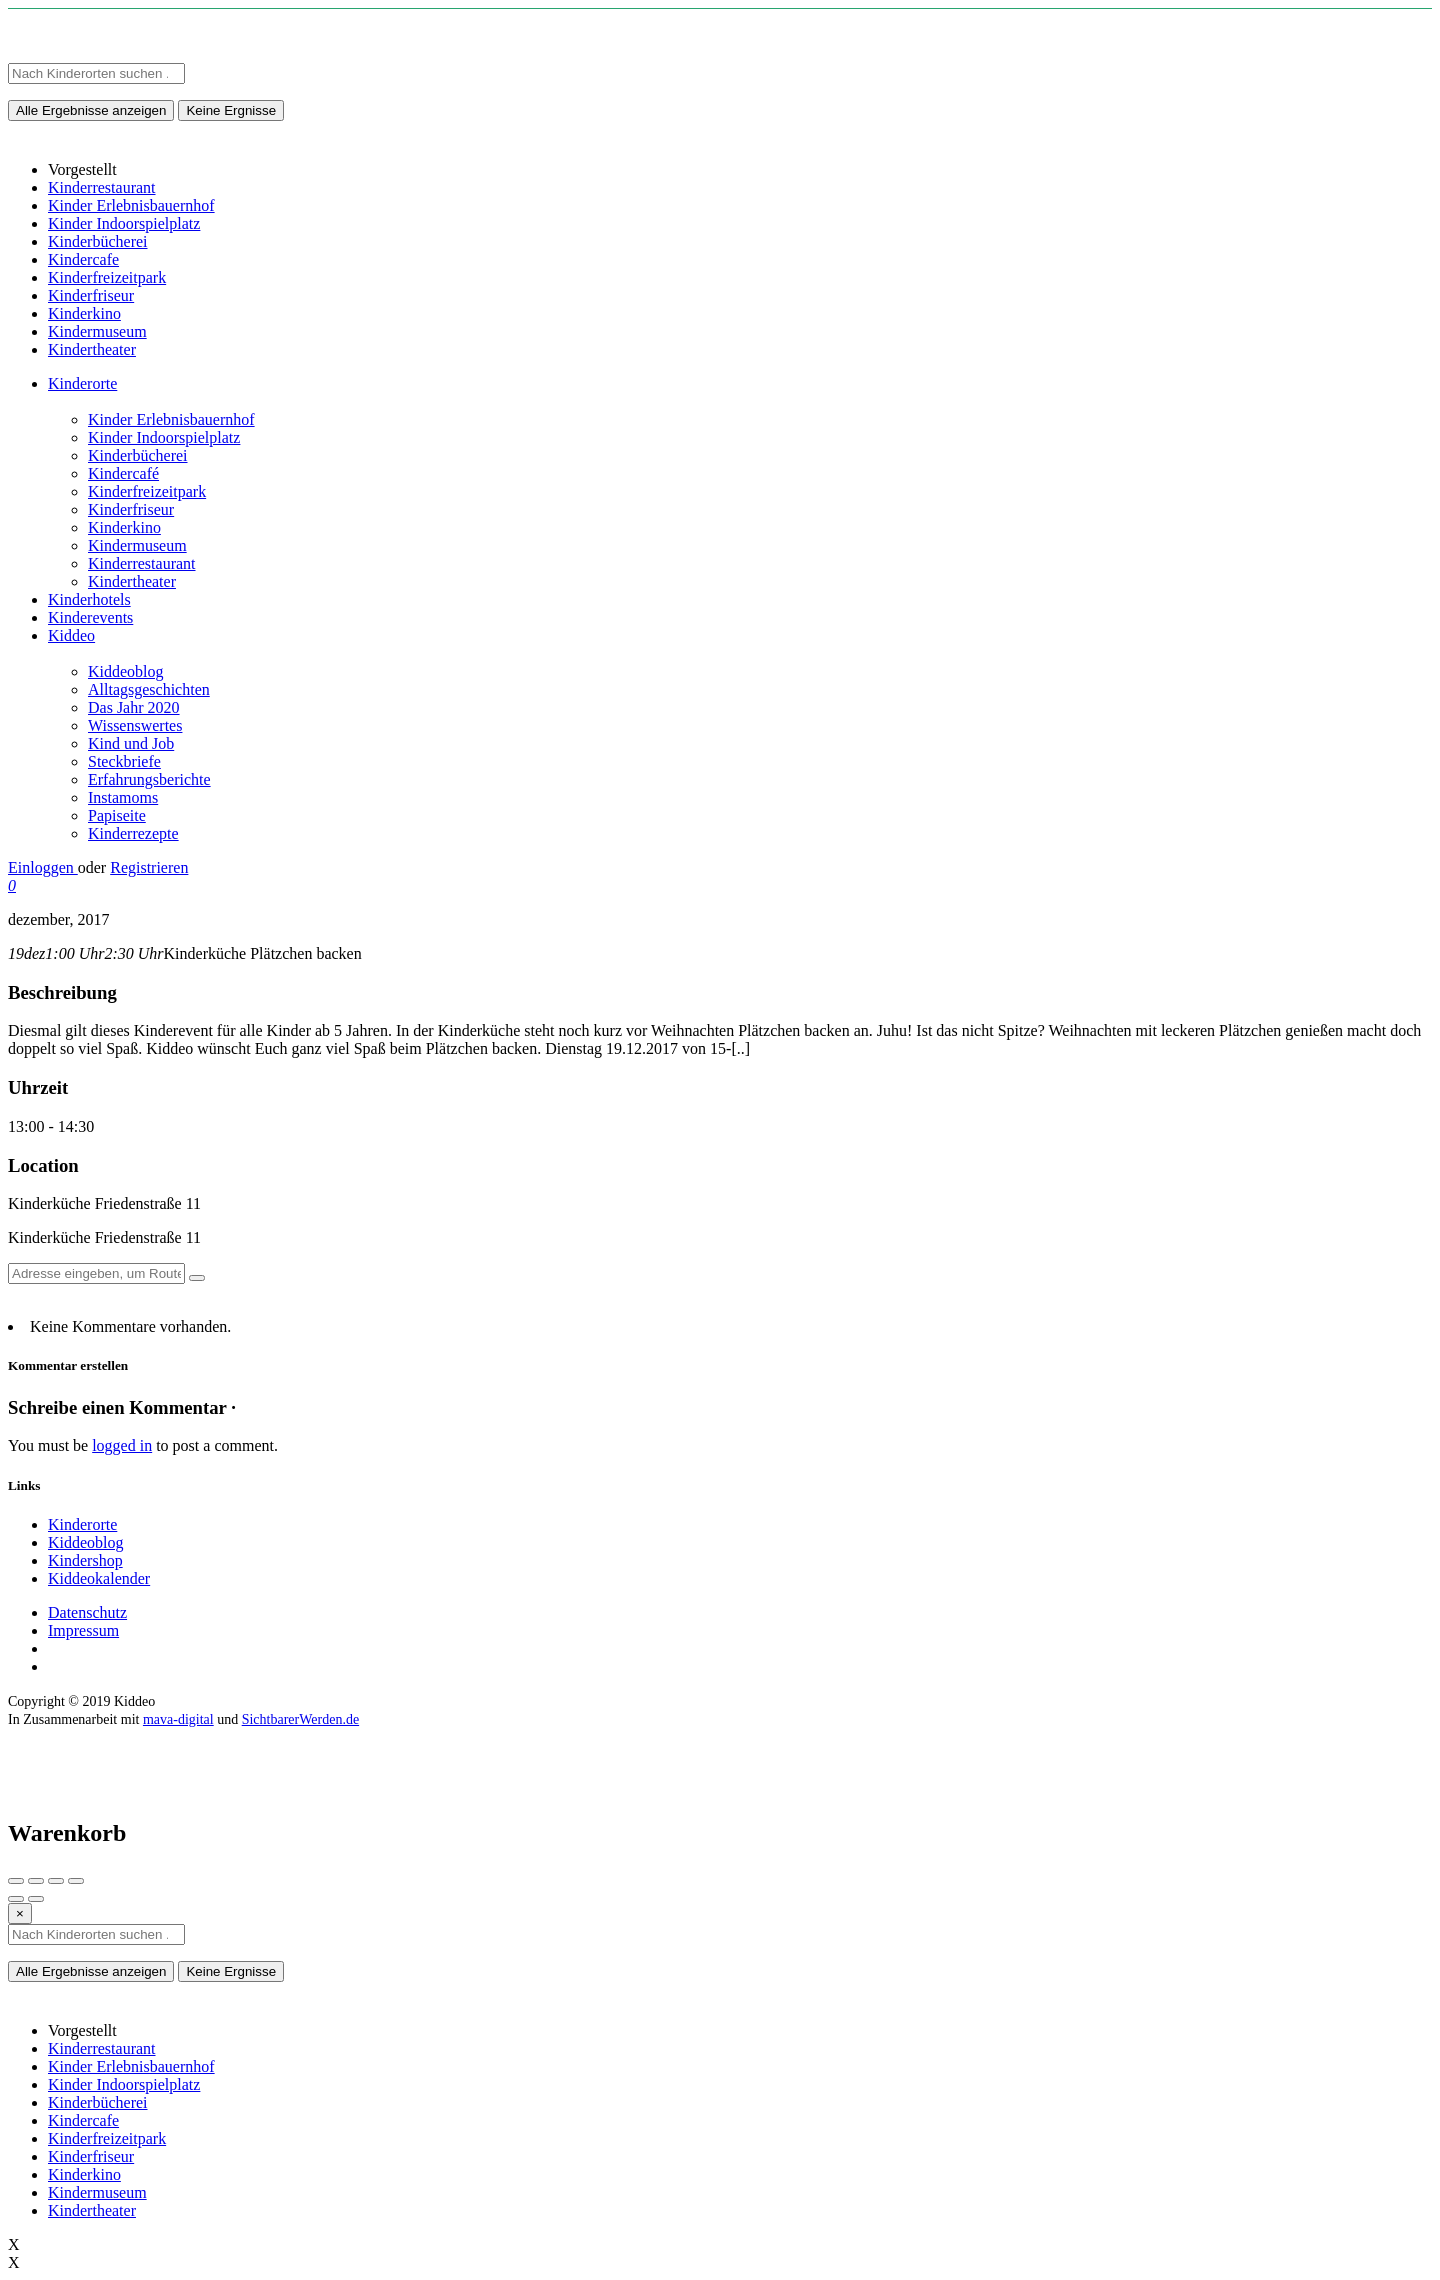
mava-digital (178, 1719)
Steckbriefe (124, 761)
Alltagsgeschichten (149, 689)
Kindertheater (132, 581)
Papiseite (117, 815)
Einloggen (43, 867)
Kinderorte (82, 383)
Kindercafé (123, 473)
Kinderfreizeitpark (147, 491)
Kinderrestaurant (142, 563)
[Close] (20, 1913)
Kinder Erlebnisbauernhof (171, 419)
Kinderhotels (89, 599)
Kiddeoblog (126, 671)
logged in (122, 1445)
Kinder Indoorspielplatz (164, 437)
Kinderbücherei (138, 455)
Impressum (83, 1630)
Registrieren (149, 867)
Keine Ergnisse (231, 110)
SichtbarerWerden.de (300, 1719)
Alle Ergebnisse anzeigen (91, 110)
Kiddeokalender (99, 1578)
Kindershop (85, 1560)
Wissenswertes (135, 725)
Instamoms (123, 797)
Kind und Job (131, 743)
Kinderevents (90, 617)
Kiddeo (71, 635)
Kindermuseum (137, 545)
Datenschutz (87, 1612)
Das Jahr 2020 (134, 707)
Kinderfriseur (131, 509)
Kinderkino (124, 527)
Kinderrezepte (133, 833)
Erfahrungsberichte (149, 779)
